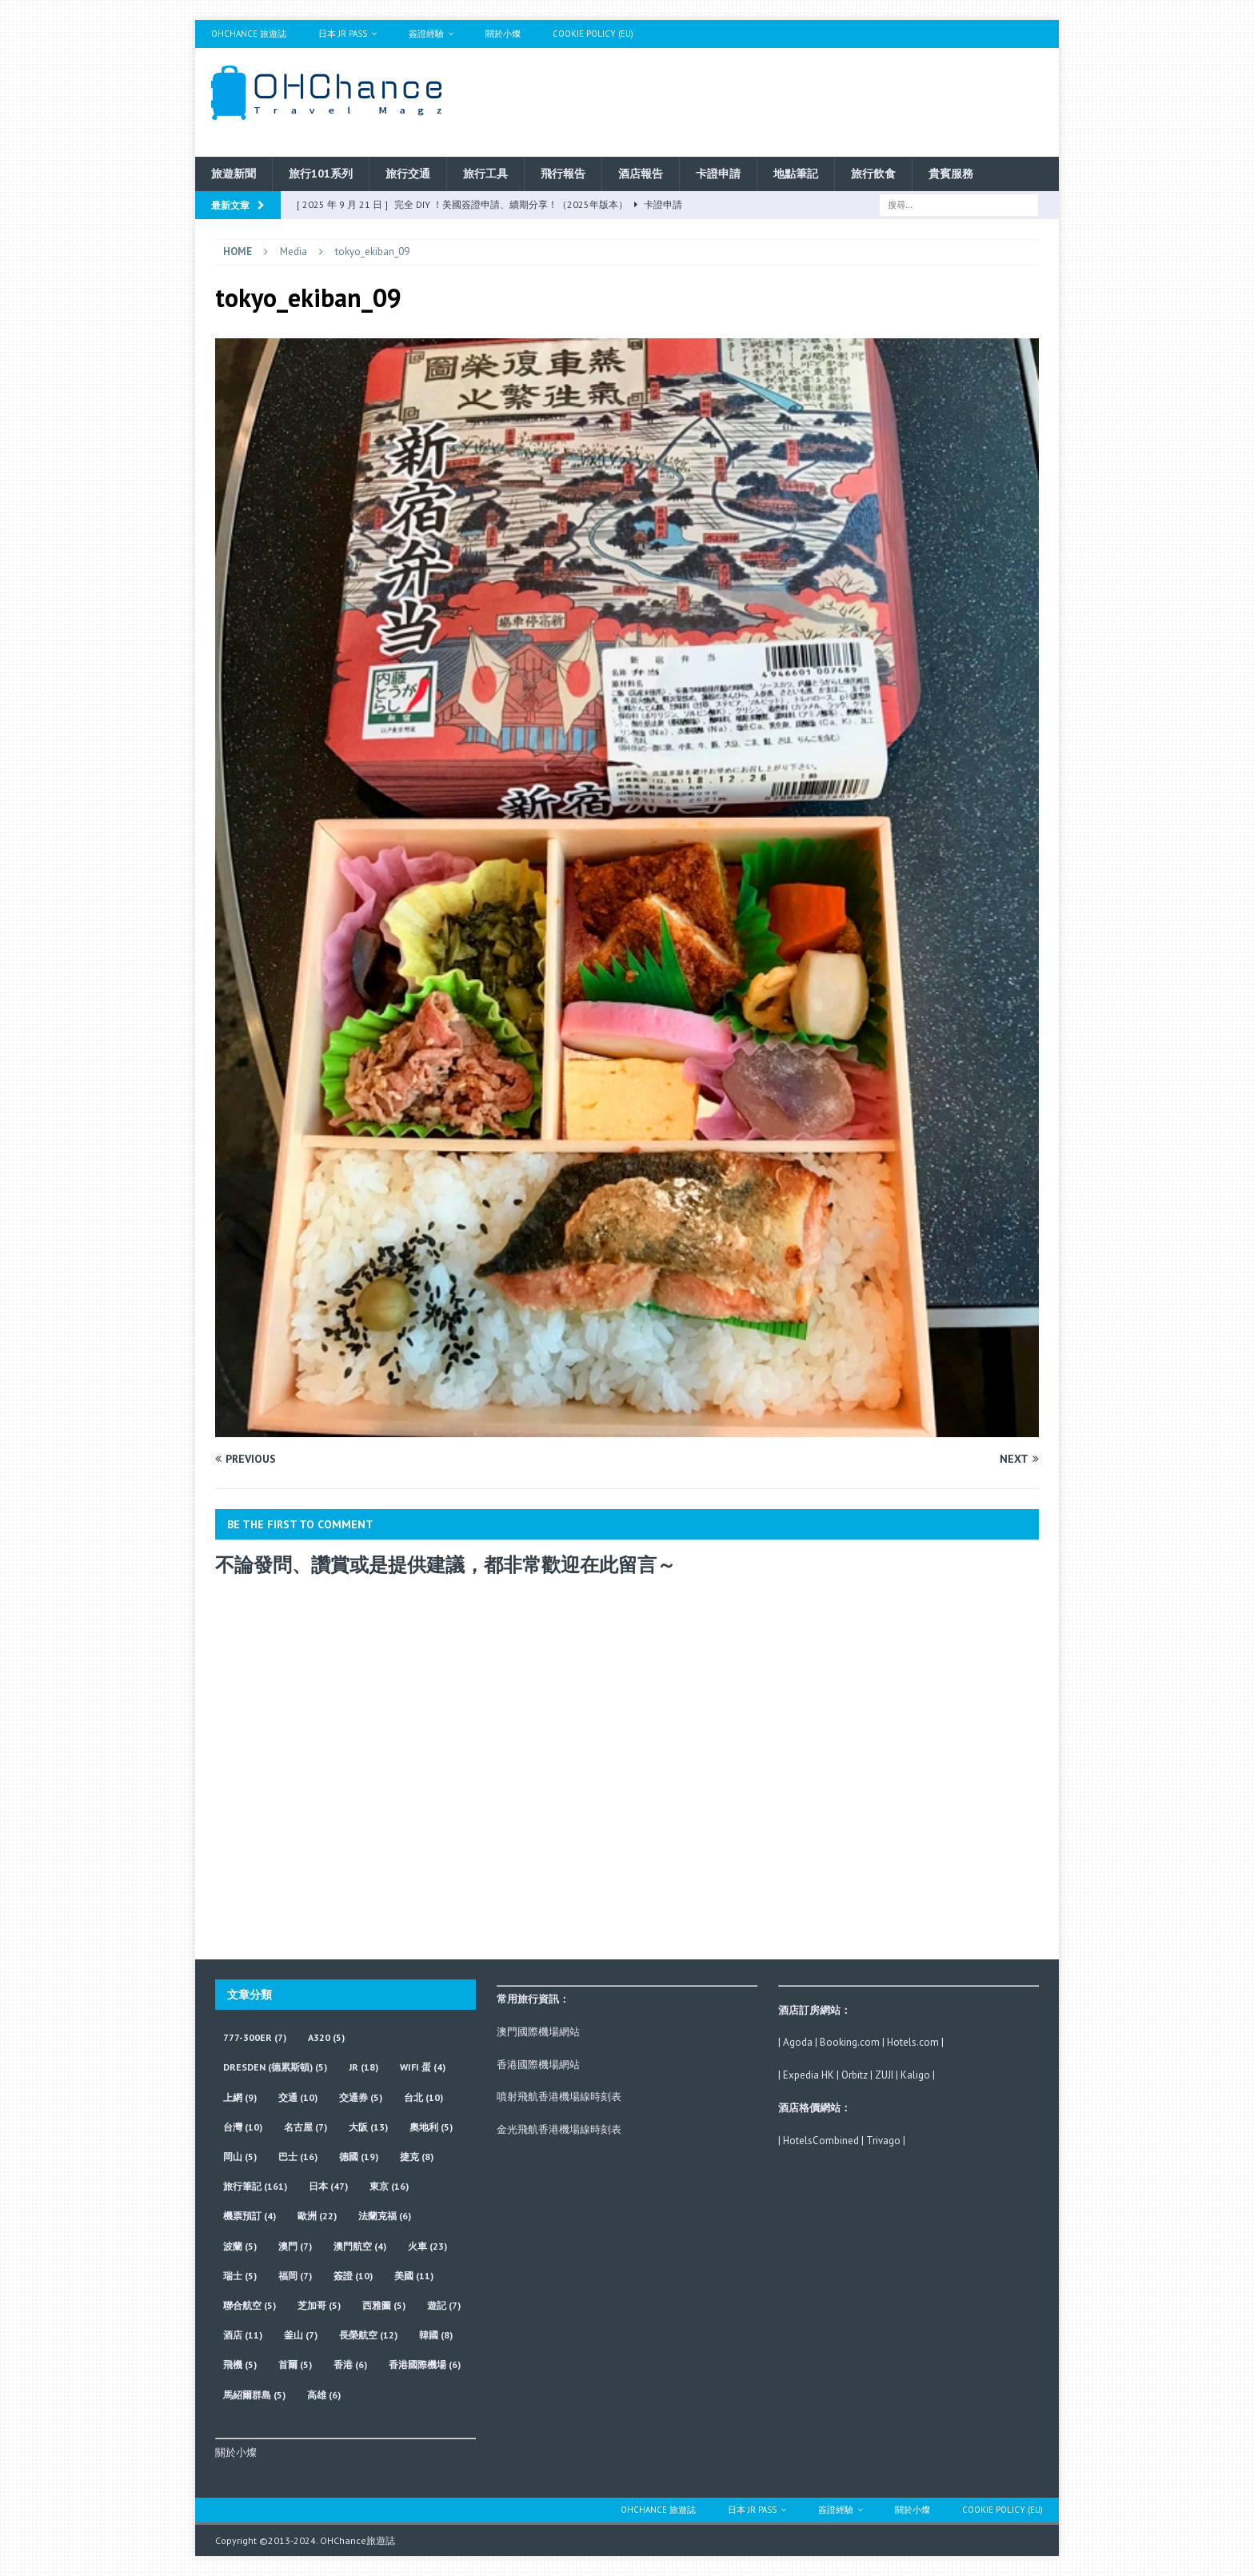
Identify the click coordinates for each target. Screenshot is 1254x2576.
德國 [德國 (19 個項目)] (358, 2157)
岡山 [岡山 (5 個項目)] (240, 2157)
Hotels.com (913, 2042)
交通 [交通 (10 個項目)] (297, 2097)
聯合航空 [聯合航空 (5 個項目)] (249, 2305)
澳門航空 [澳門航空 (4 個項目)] (359, 2246)
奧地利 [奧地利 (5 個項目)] (431, 2127)
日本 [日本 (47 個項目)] (328, 2186)
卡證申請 (718, 173)
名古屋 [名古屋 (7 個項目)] (305, 2127)
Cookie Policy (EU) (593, 33)
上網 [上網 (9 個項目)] (240, 2097)
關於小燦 (503, 33)
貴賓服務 (951, 173)
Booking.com (850, 2042)
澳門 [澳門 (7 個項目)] (295, 2246)
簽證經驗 (426, 33)
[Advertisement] (781, 100)
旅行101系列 (321, 173)
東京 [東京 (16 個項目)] (389, 2186)
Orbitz (854, 2075)
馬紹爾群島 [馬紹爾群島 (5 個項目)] (254, 2395)
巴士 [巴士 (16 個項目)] (297, 2157)
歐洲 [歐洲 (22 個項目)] (317, 2216)
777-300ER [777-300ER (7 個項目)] (254, 2037)
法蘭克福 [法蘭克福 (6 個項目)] (384, 2216)
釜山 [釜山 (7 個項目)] (300, 2335)
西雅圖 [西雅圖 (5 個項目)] (383, 2305)
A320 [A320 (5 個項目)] (326, 2037)
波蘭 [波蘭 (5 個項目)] (240, 2246)
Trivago (883, 2140)
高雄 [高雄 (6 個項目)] (324, 2395)
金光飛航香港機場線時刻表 (559, 2129)
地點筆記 (795, 173)
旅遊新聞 (233, 173)
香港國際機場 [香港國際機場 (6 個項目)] (425, 2364)
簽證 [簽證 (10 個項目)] (353, 2276)
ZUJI (884, 2075)
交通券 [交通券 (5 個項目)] (360, 2097)
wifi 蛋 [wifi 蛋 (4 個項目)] (422, 2067)
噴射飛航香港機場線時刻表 (559, 2096)
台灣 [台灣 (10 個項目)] (242, 2127)
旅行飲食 (873, 173)
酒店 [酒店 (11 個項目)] (242, 2335)
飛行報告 (563, 173)
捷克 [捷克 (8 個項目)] (416, 2157)
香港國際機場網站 (538, 2064)
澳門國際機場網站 (538, 2032)
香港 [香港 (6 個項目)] (350, 2364)
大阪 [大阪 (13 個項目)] (368, 2127)
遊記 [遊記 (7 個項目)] (444, 2305)
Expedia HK (808, 2075)
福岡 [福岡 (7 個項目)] (295, 2276)
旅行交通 (407, 173)
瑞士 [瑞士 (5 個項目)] (240, 2276)
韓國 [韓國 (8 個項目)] (436, 2335)
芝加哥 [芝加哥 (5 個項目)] (319, 2305)
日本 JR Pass (342, 33)
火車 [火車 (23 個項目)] (427, 2246)
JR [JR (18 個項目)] (363, 2067)
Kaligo (915, 2075)
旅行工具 (485, 173)
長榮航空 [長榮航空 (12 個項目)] (368, 2335)
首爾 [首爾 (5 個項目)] (295, 2364)
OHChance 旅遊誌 (248, 33)
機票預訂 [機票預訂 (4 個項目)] (249, 2216)
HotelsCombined (821, 2140)
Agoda (798, 2042)
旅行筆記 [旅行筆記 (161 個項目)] (255, 2186)
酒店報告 (640, 173)
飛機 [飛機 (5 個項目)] (240, 2364)
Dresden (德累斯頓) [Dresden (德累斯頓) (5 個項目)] (275, 2067)
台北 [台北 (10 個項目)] (423, 2097)
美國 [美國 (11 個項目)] (413, 2276)
